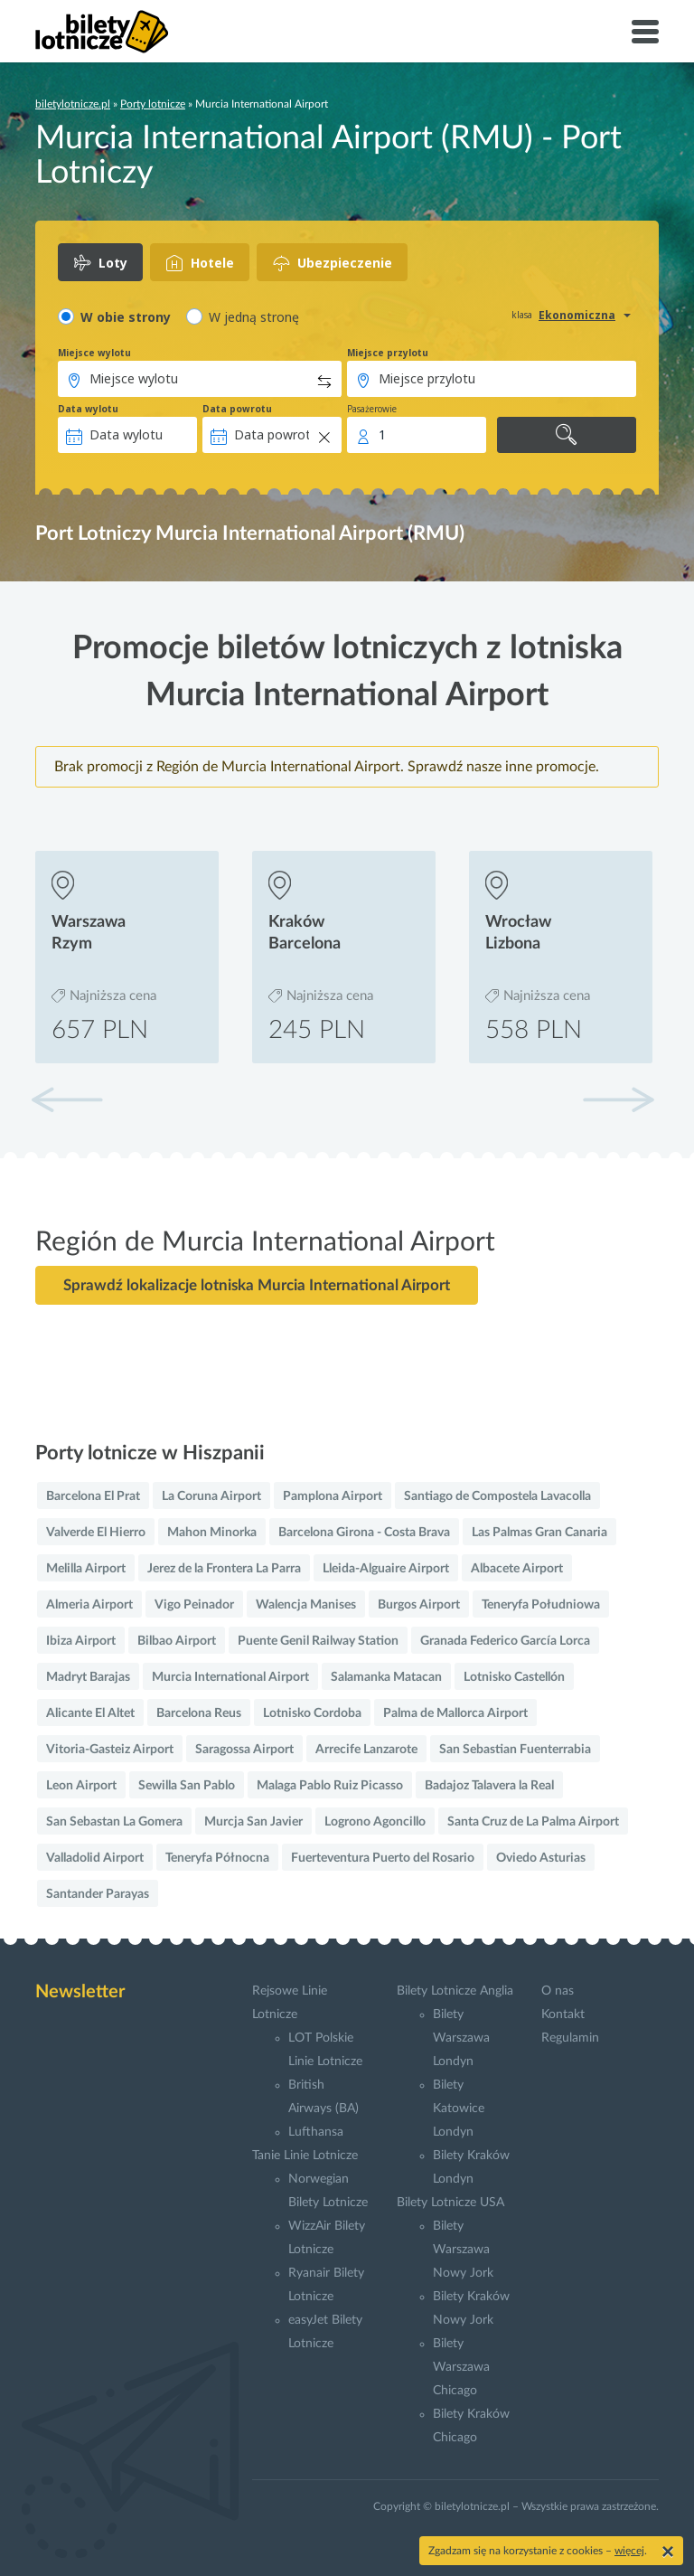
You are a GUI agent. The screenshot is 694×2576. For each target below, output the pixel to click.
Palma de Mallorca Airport (455, 1713)
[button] (618, 1099)
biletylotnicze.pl (72, 104)
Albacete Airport (517, 1568)
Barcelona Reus (198, 1713)
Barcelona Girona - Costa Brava (364, 1532)
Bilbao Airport (176, 1641)
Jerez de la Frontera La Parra (224, 1568)
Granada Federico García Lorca (505, 1641)
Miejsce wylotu (94, 352)
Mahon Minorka (212, 1532)
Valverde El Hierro (95, 1532)
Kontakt (563, 2014)
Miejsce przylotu (387, 352)
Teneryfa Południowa (541, 1605)
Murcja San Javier (253, 1822)
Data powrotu (237, 408)
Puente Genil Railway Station (318, 1641)
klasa (521, 314)
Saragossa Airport (244, 1749)
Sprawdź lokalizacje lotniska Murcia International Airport (256, 1285)
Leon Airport (81, 1785)
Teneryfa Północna (217, 1858)
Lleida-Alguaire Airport (386, 1568)
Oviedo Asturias (541, 1858)
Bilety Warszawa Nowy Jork (463, 2249)
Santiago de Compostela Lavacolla (497, 1496)
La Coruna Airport (211, 1496)
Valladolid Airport (95, 1858)
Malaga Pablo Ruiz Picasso (330, 1785)
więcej (629, 2550)
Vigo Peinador (194, 1605)
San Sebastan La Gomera (114, 1822)
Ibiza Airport (81, 1641)
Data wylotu (88, 408)
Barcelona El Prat (93, 1496)
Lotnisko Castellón (514, 1677)
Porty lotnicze (152, 104)
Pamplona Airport (332, 1496)
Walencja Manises (306, 1605)
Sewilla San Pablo (186, 1785)
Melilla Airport (86, 1568)
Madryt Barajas (88, 1677)
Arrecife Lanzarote (366, 1749)
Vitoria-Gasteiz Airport (110, 1749)
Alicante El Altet (90, 1713)
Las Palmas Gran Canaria (539, 1532)
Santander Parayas (97, 1894)
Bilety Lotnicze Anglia (455, 1991)
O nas (557, 1991)
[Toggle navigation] (645, 31)
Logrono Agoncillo (375, 1822)
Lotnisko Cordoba (312, 1713)
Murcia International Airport (230, 1677)
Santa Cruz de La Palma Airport (533, 1822)
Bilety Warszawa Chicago (461, 2367)
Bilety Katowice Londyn (458, 2108)
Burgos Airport (419, 1605)
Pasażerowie (372, 408)
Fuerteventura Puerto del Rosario (382, 1858)
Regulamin (570, 2038)
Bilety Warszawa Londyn (461, 2038)
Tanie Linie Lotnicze (305, 2155)
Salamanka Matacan (386, 1677)
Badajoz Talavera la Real (489, 1785)
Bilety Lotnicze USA (450, 2202)
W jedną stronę (254, 317)
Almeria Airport (89, 1605)
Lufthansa (315, 2132)
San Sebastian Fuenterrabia (515, 1749)
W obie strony (125, 317)
